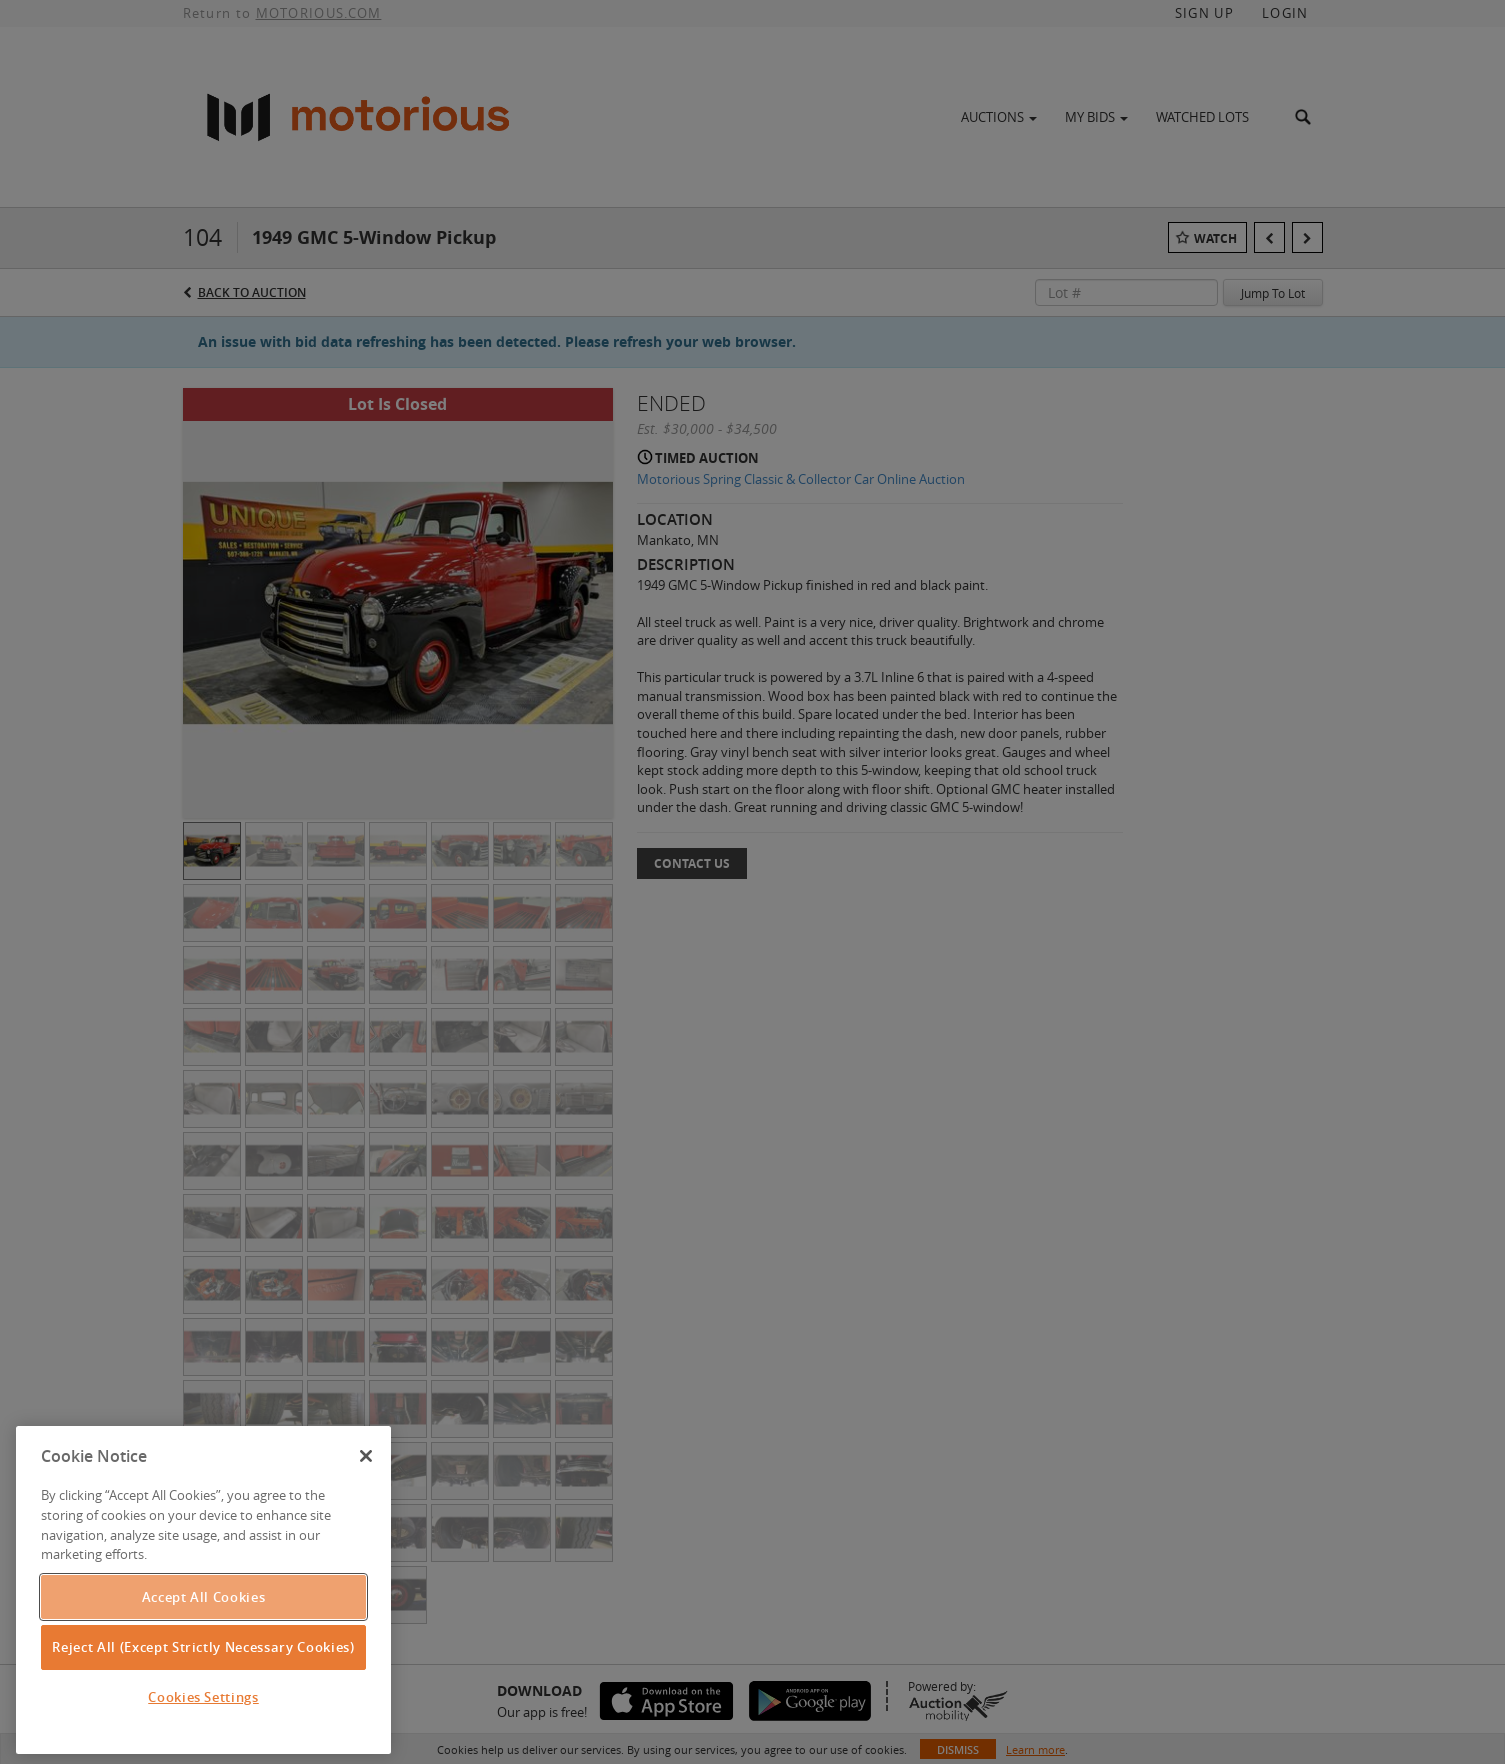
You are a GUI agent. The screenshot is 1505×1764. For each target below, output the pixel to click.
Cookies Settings (203, 1697)
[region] (203, 1590)
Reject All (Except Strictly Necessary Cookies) (203, 1647)
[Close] (366, 1456)
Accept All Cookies (204, 1597)
